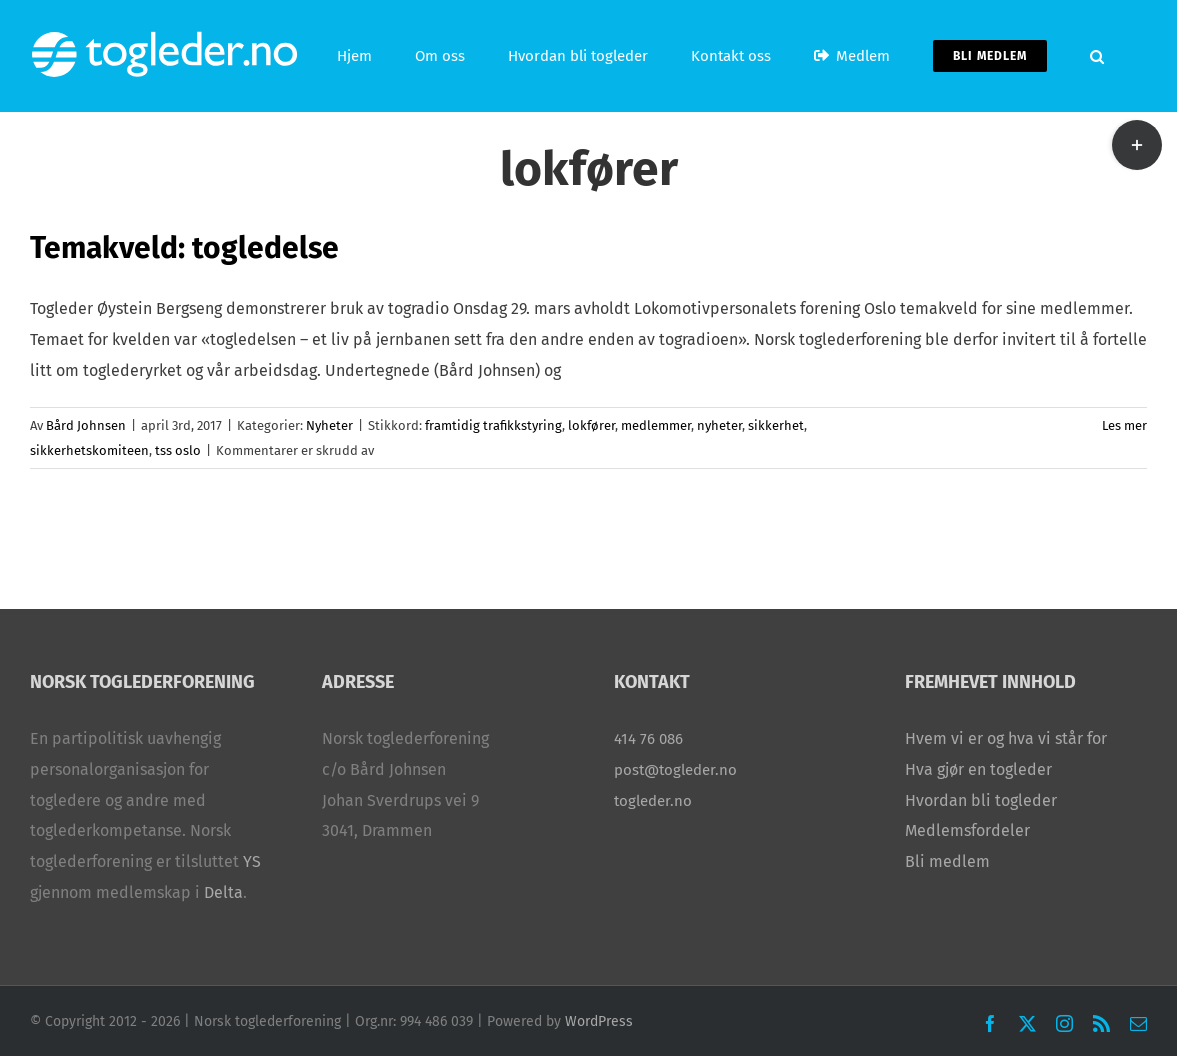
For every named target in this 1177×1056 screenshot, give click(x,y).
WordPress (599, 1021)
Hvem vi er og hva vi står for (1006, 738)
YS (252, 861)
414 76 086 (648, 739)
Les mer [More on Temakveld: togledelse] (1124, 425)
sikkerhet (776, 425)
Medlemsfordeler (967, 830)
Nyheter (329, 425)
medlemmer (656, 425)
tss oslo (178, 450)
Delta (223, 892)
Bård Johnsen (86, 425)
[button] (1097, 56)
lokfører (591, 425)
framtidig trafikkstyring (493, 425)
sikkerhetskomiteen (89, 450)
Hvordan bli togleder (981, 800)
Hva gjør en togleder (978, 769)
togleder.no (653, 801)
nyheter (719, 425)
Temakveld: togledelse (184, 248)
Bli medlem (947, 861)
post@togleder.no (675, 770)
